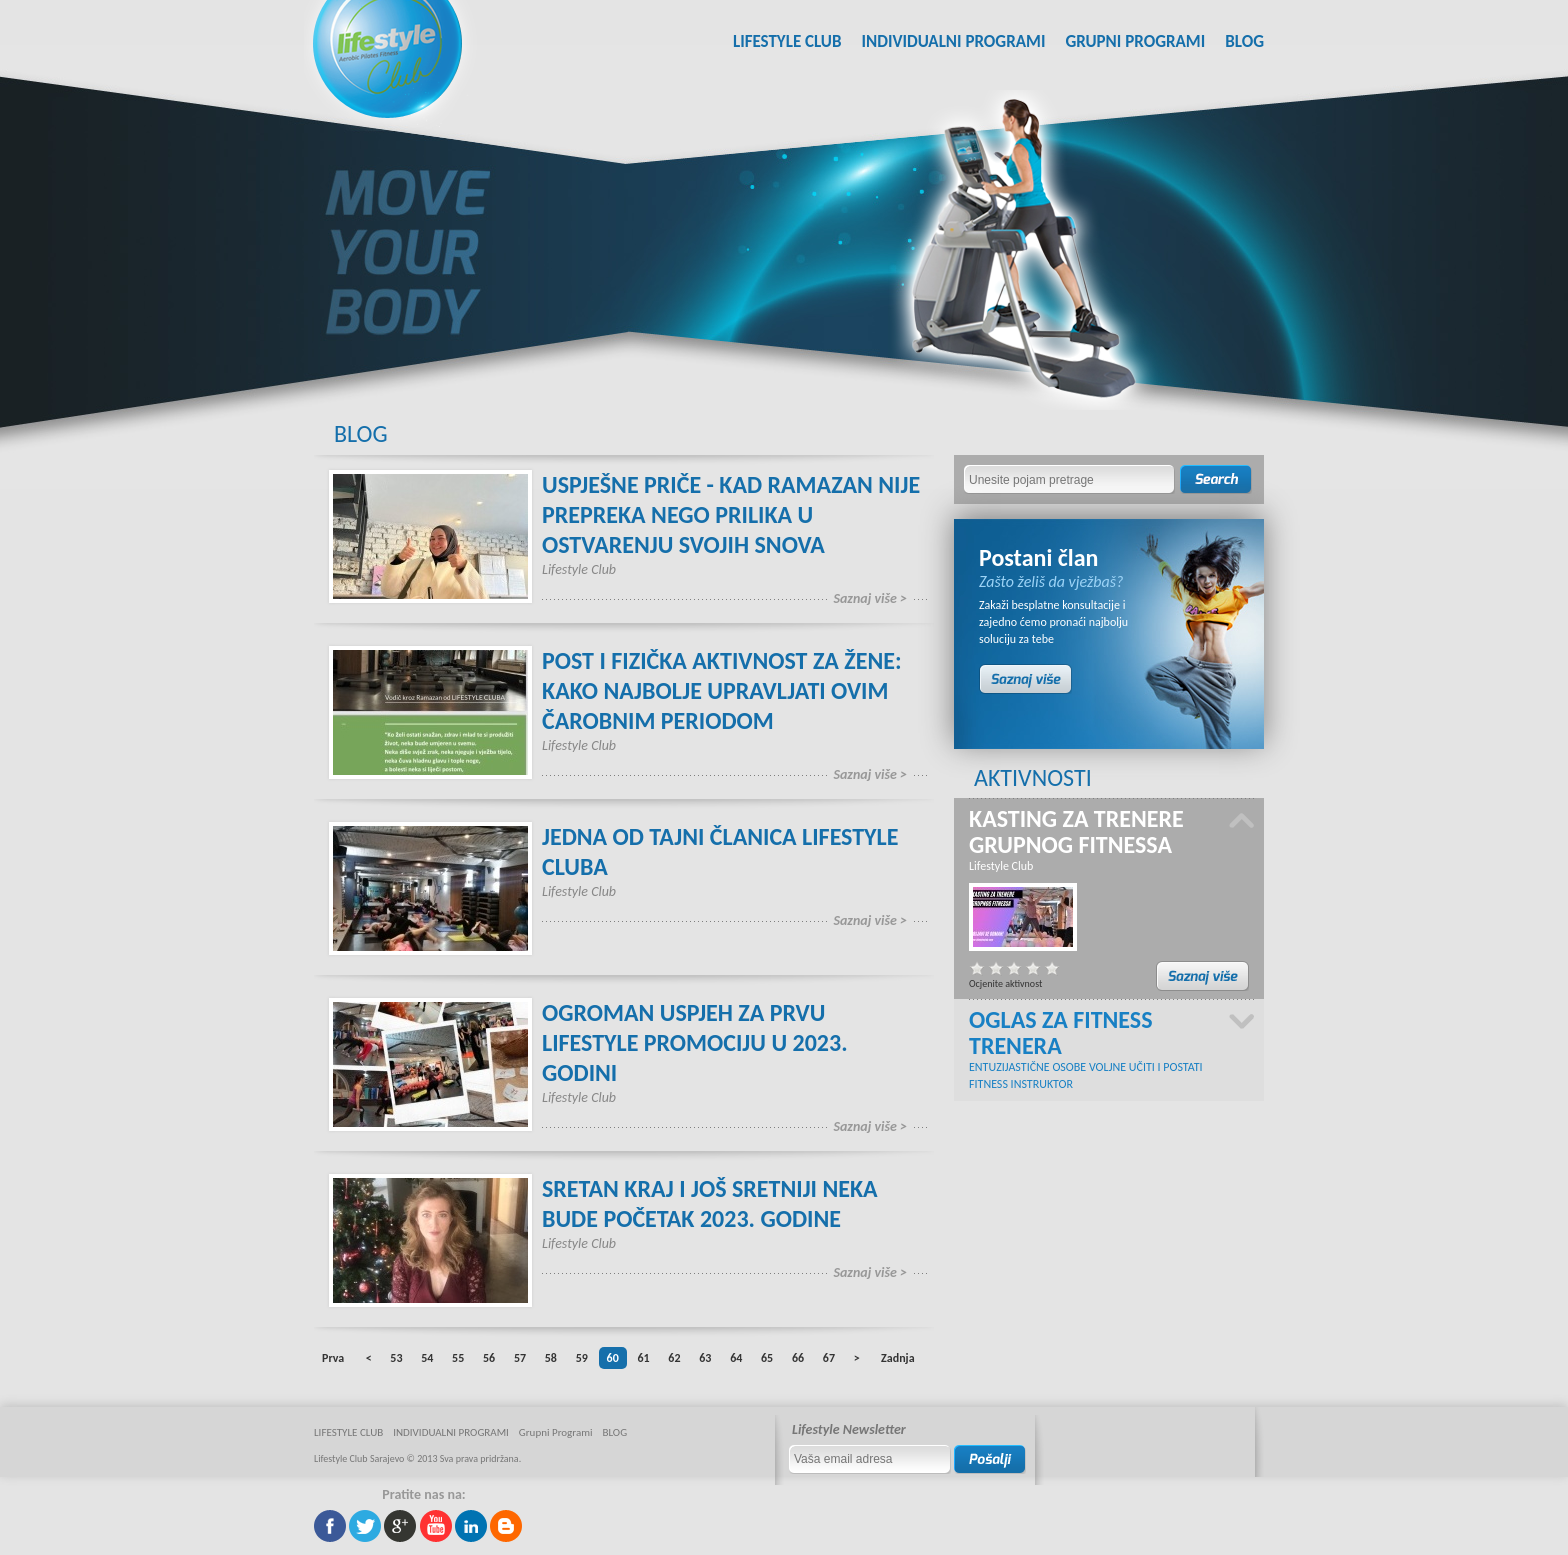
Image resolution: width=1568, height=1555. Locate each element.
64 (736, 1358)
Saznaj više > (870, 598)
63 (705, 1358)
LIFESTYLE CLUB (787, 41)
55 (458, 1358)
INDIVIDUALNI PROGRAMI (953, 41)
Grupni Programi (1135, 41)
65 (767, 1358)
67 (829, 1358)
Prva (333, 1358)
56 (489, 1358)
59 (582, 1358)
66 (798, 1358)
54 (427, 1358)
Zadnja (897, 1358)
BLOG (1244, 41)
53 (396, 1358)
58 (551, 1358)
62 (674, 1358)
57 (520, 1358)
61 (643, 1358)
